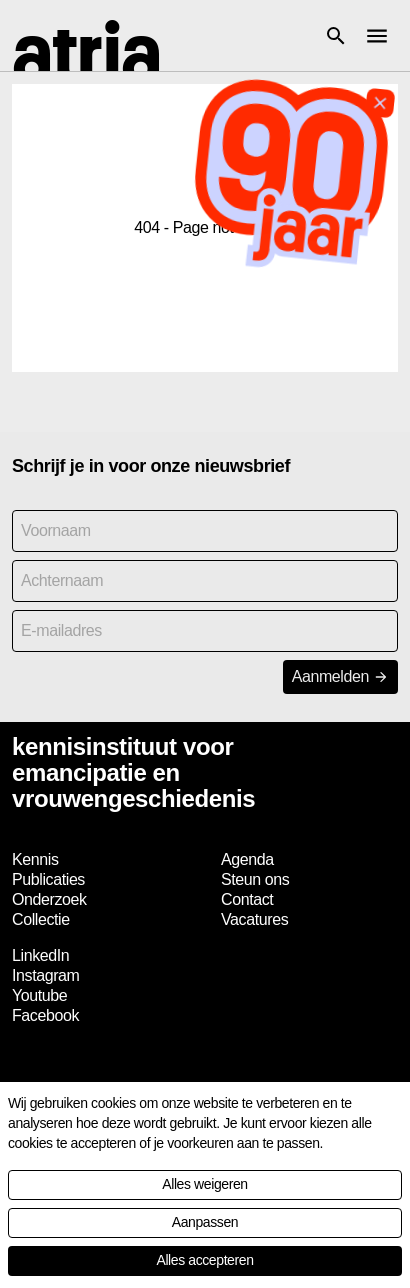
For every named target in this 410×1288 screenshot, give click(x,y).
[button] (336, 36)
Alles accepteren (204, 1260)
